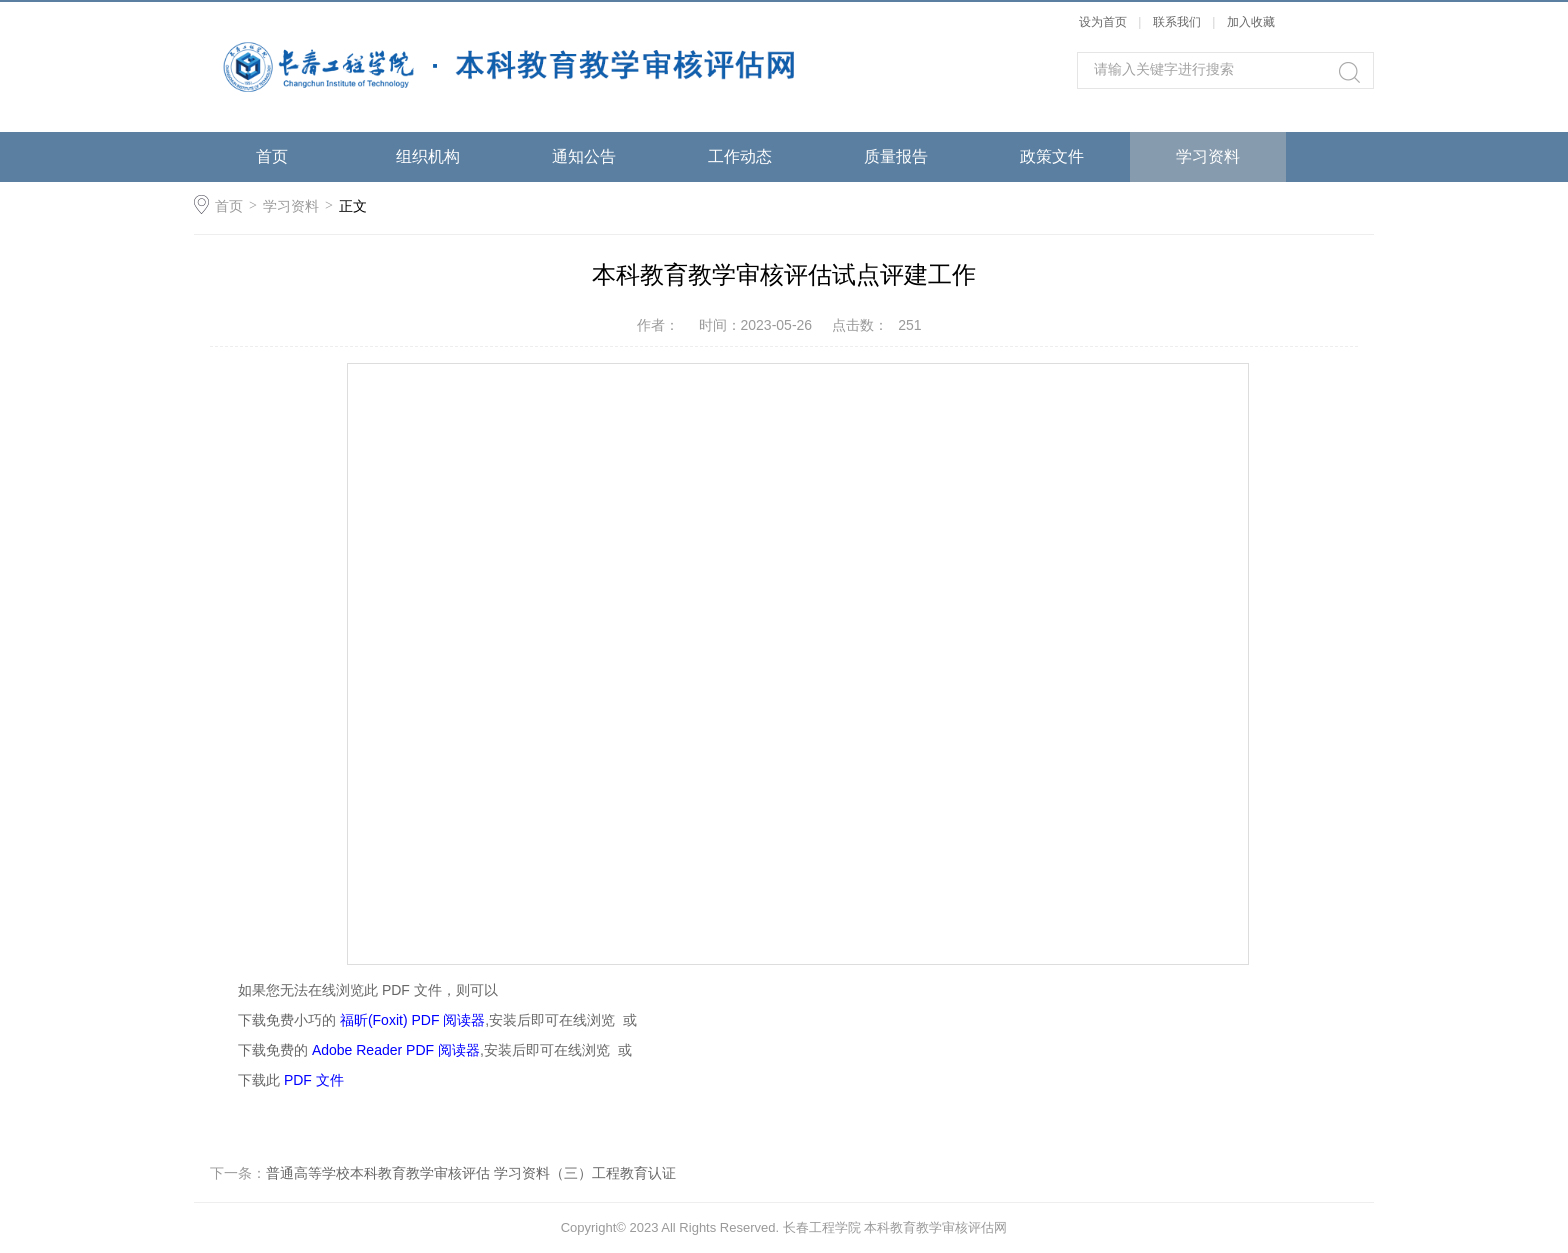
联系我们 (1178, 22)
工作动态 (740, 156)
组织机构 (428, 156)
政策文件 (1052, 156)
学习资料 (1208, 156)
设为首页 (1103, 22)
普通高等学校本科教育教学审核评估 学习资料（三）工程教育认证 (471, 1173)
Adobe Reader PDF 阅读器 (396, 1050)
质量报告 (896, 156)
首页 (272, 156)
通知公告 (584, 156)
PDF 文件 (314, 1080)
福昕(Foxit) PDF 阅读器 (412, 1020)
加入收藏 (1251, 22)
